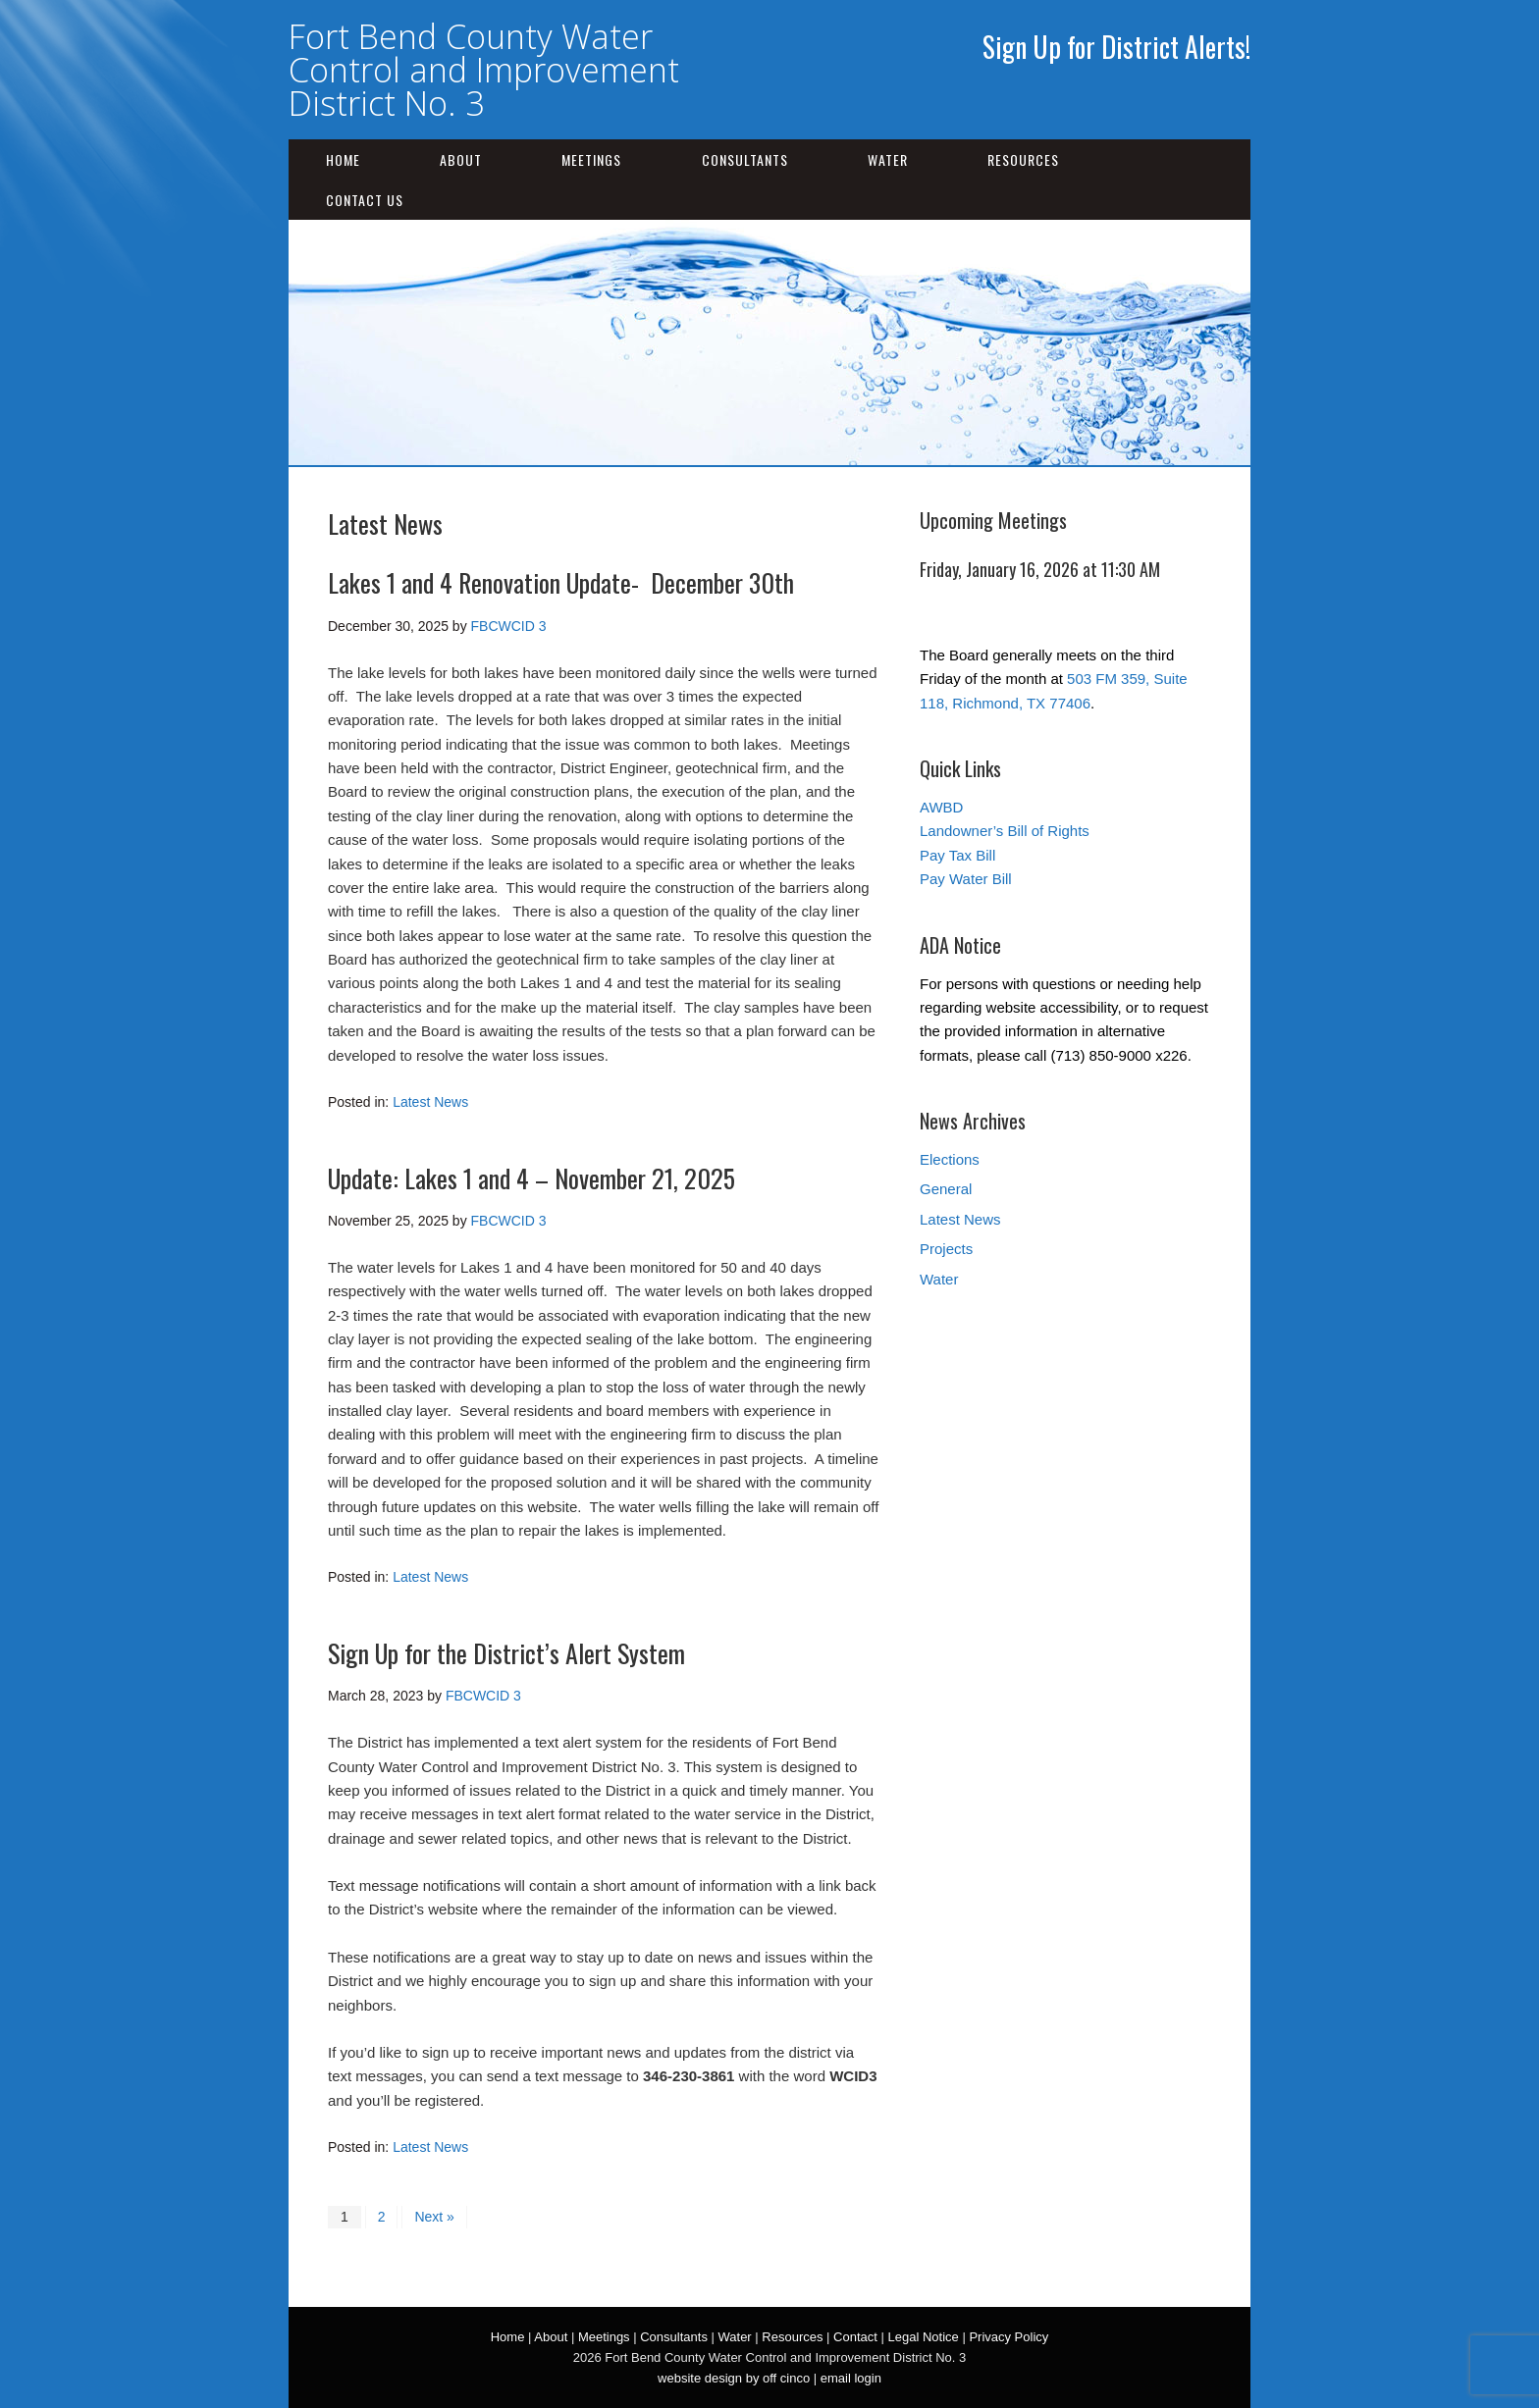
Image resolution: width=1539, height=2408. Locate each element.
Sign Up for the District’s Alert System (506, 1653)
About (461, 159)
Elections (950, 1159)
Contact (855, 2336)
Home (343, 159)
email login (851, 2378)
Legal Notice (922, 2336)
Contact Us (364, 199)
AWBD (941, 807)
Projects (946, 1248)
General (946, 1188)
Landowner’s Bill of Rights (1004, 830)
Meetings (591, 159)
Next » (433, 2217)
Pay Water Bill (966, 878)
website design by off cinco (734, 2378)
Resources (1023, 159)
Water (888, 159)
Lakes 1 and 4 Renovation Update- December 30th (561, 582)
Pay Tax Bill (957, 855)
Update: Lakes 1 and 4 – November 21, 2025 (531, 1178)
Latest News (430, 1102)
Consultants (745, 159)
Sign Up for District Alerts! (1116, 46)
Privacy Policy (1008, 2336)
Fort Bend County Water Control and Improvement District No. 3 (484, 70)
